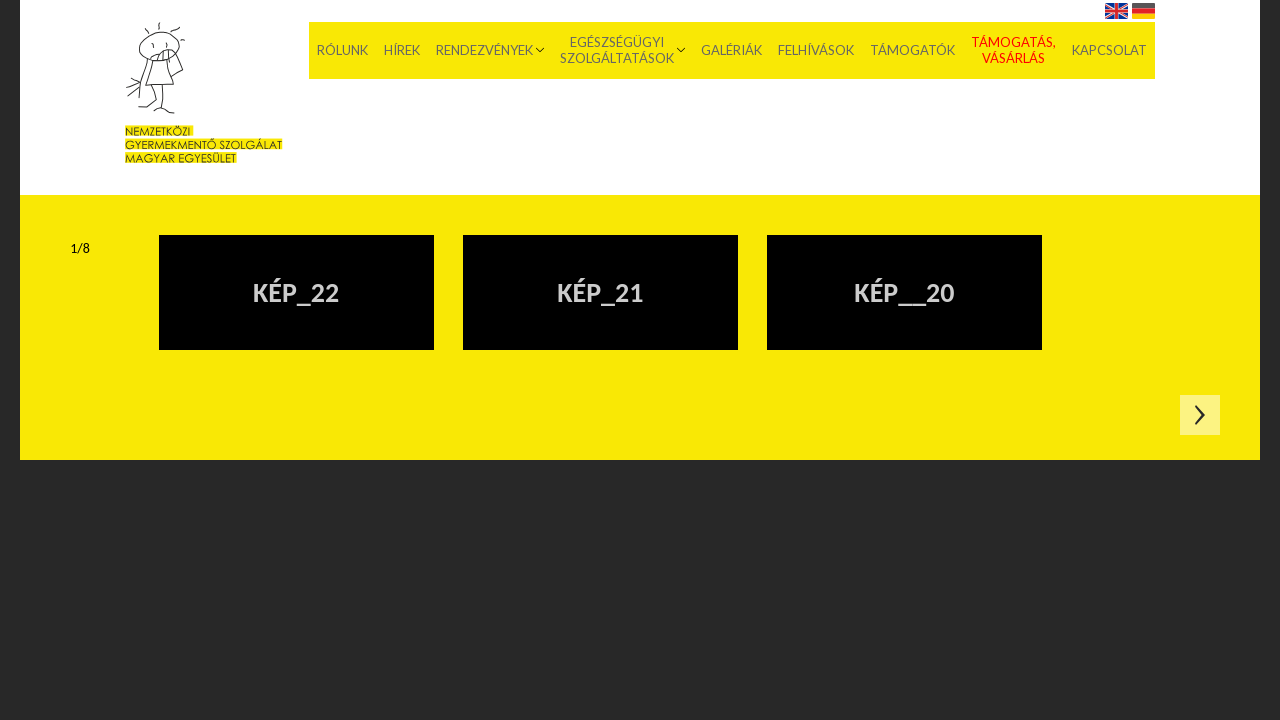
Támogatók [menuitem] (912, 50)
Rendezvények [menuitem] (484, 50)
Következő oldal (1200, 415)
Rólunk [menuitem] (342, 50)
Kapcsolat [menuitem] (1109, 50)
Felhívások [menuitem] (816, 50)
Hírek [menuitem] (402, 50)
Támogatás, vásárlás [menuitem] (1013, 50)
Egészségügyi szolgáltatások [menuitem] (617, 50)
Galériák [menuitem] (731, 50)
